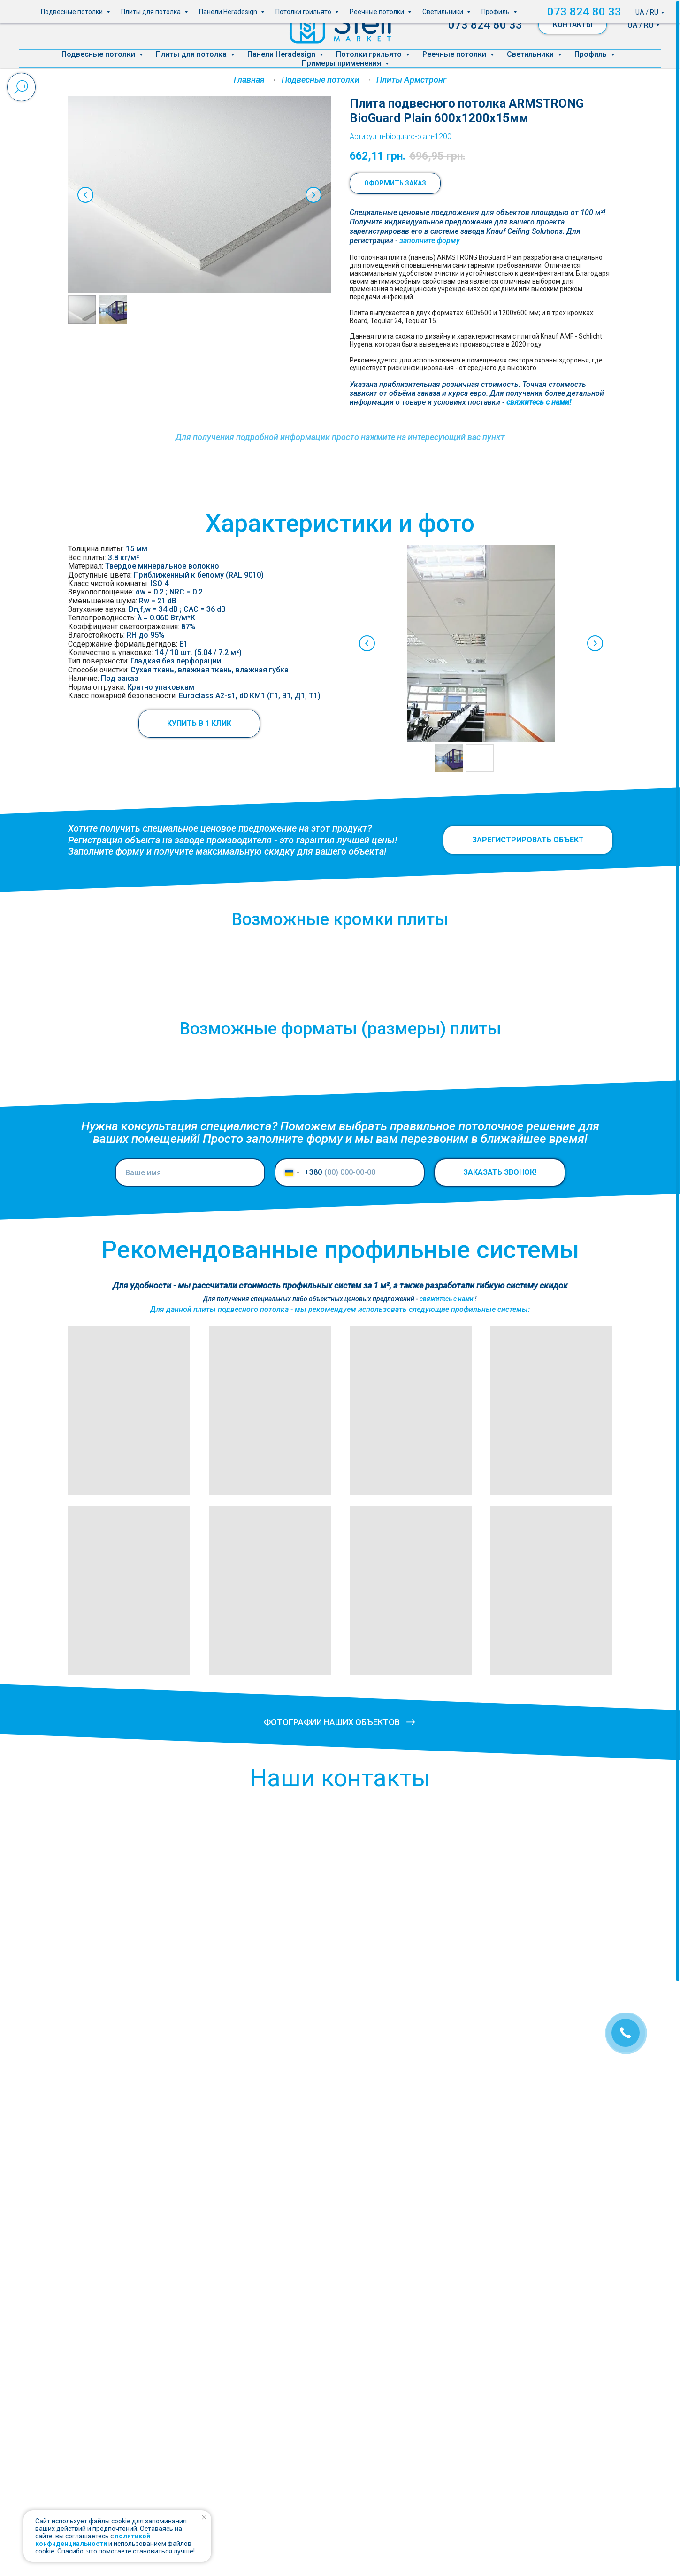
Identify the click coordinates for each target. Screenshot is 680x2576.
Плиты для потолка (192, 54)
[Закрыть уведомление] (204, 2517)
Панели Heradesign (282, 54)
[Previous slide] (339, 643)
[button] (429, 240)
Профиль (591, 54)
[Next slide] (567, 643)
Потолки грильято (370, 54)
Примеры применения (342, 63)
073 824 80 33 (485, 24)
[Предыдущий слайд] (85, 195)
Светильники (531, 54)
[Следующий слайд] (313, 195)
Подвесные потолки (99, 54)
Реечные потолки (455, 54)
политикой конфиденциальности (92, 2539)
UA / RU (640, 25)
